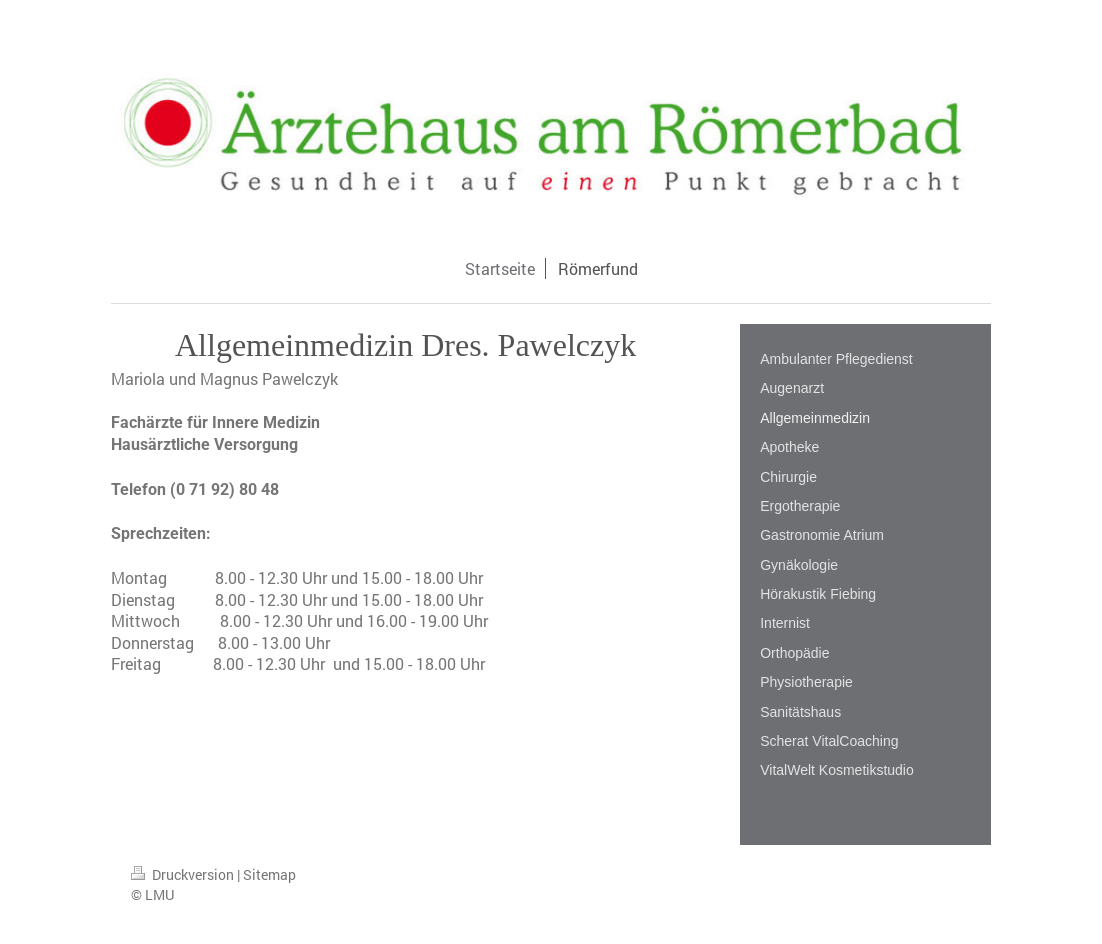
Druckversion (184, 874)
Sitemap (269, 874)
